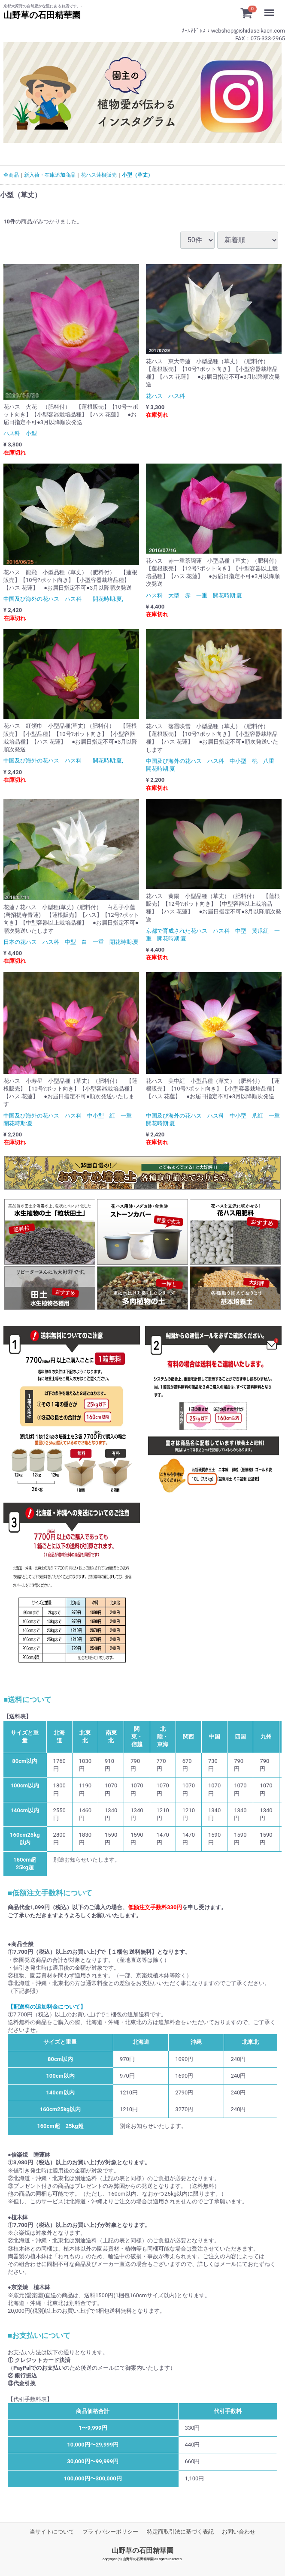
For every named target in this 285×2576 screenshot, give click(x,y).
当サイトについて (52, 2531)
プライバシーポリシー (110, 2531)
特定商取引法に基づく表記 (180, 2531)
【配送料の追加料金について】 (47, 2007)
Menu (271, 8)
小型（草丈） (137, 175)
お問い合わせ (238, 2531)
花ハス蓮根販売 (99, 175)
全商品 (11, 175)
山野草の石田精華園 (142, 2550)
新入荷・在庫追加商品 (50, 175)
